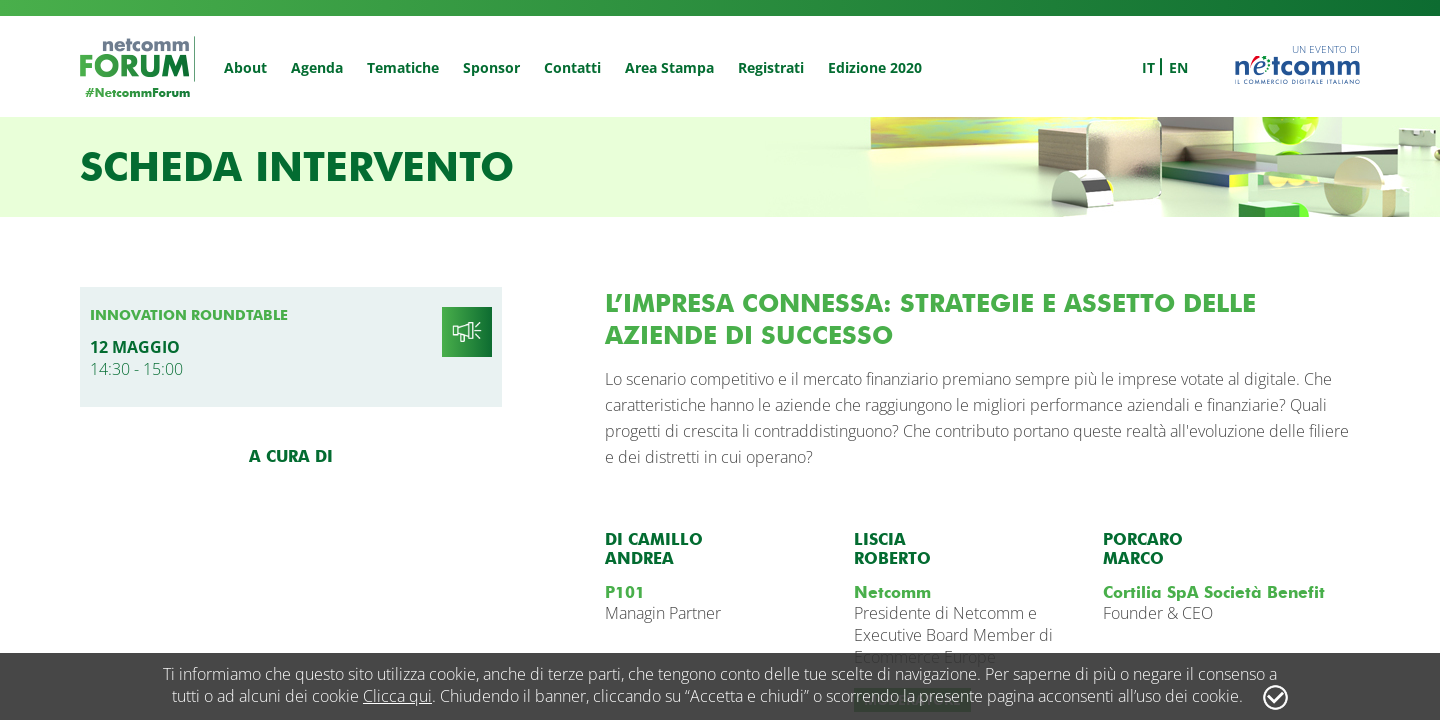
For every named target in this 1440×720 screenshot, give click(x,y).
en (1178, 67)
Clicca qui (397, 696)
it (1148, 67)
